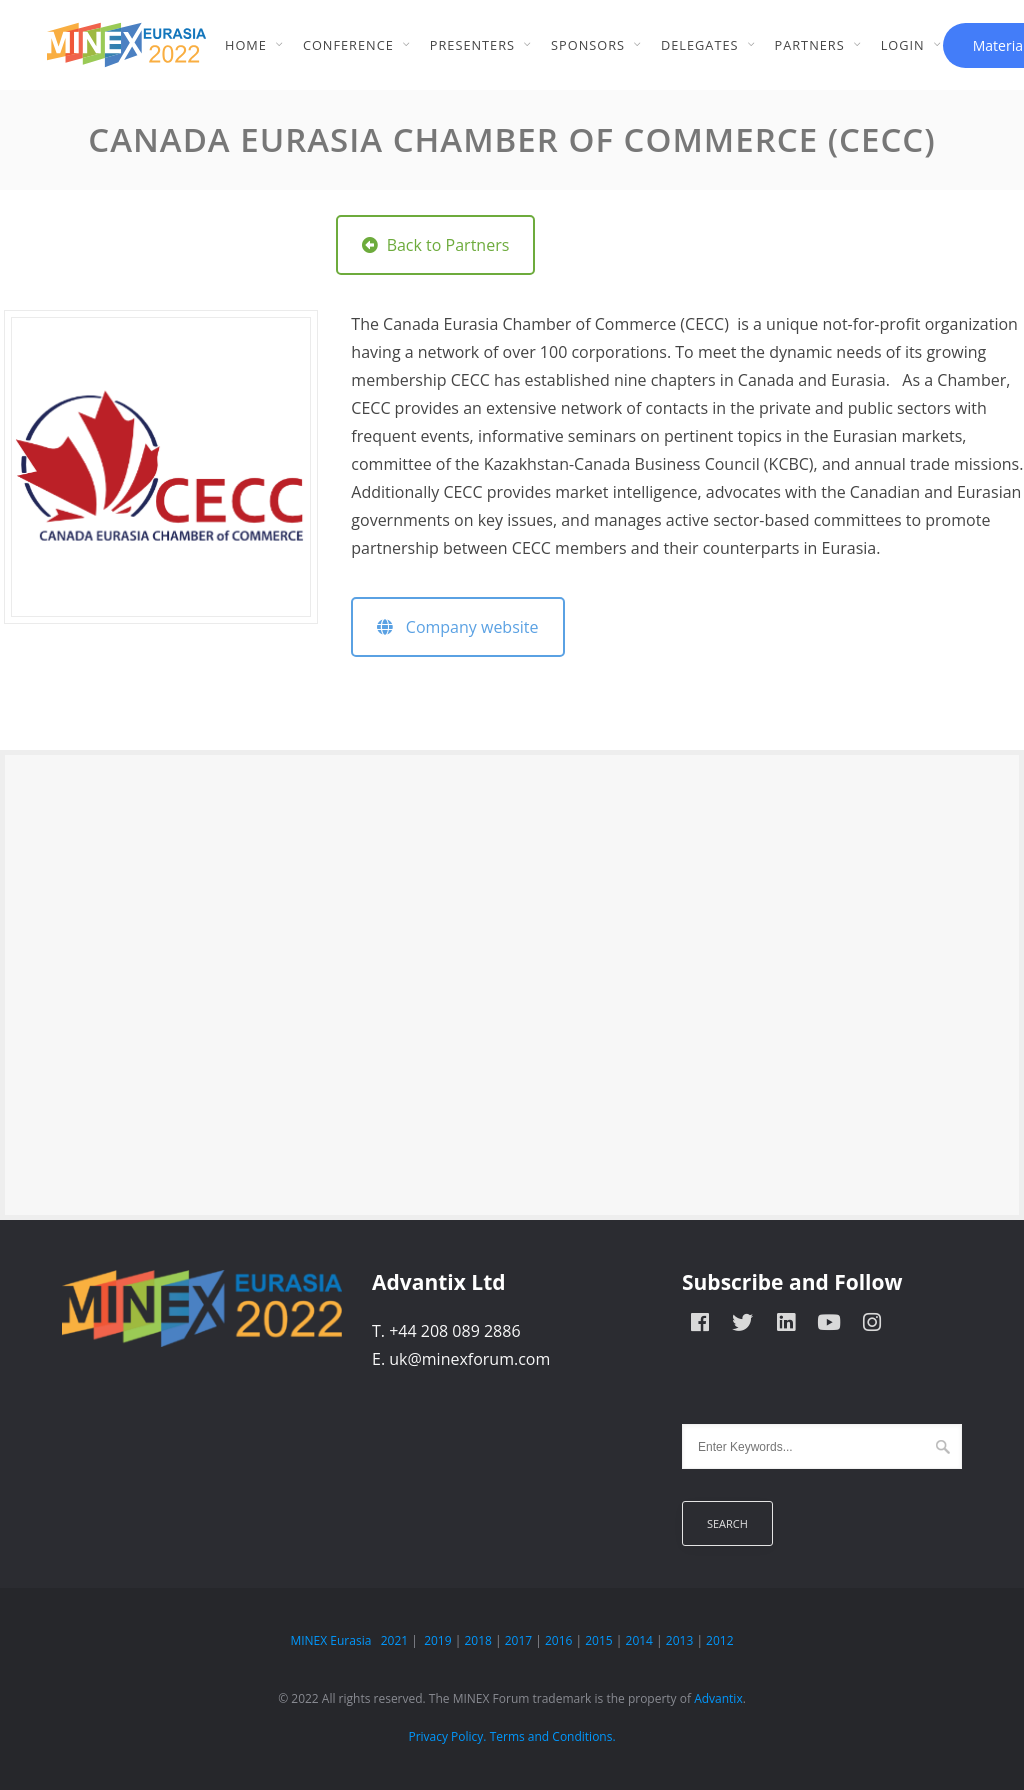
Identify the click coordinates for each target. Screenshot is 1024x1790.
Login (903, 45)
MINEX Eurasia (330, 1640)
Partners (810, 45)
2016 (558, 1640)
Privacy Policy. (447, 1736)
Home (246, 45)
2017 (518, 1640)
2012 (719, 1640)
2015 (598, 1640)
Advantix (718, 1698)
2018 (477, 1640)
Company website (457, 627)
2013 (679, 1640)
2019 (437, 1640)
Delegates (700, 45)
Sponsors (588, 45)
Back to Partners (435, 245)
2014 (639, 1640)
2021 (394, 1640)
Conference (348, 45)
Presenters (472, 45)
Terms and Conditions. (553, 1736)
